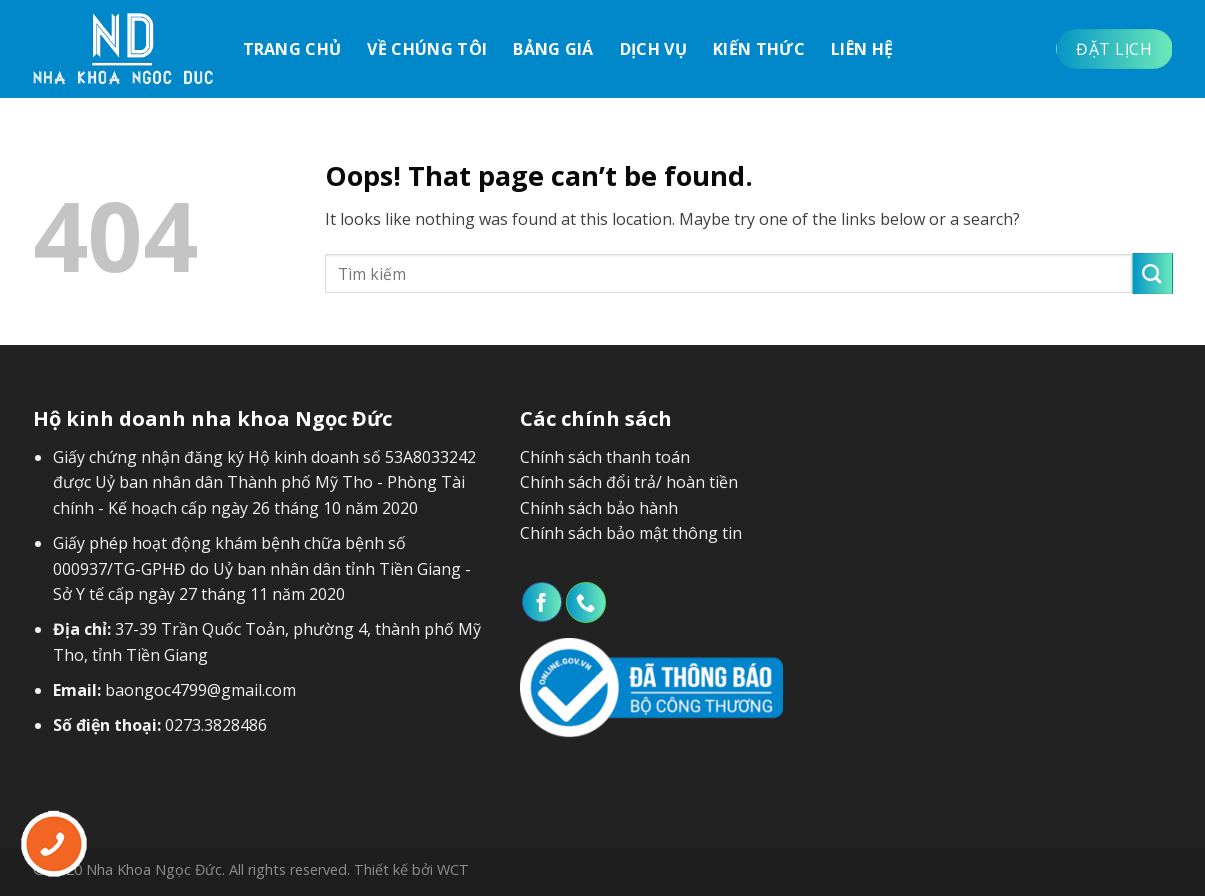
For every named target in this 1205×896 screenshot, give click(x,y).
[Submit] (1152, 273)
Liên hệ (862, 49)
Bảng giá (553, 49)
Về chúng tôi (427, 49)
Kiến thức (759, 49)
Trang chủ (292, 49)
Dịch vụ (653, 49)
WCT (453, 869)
